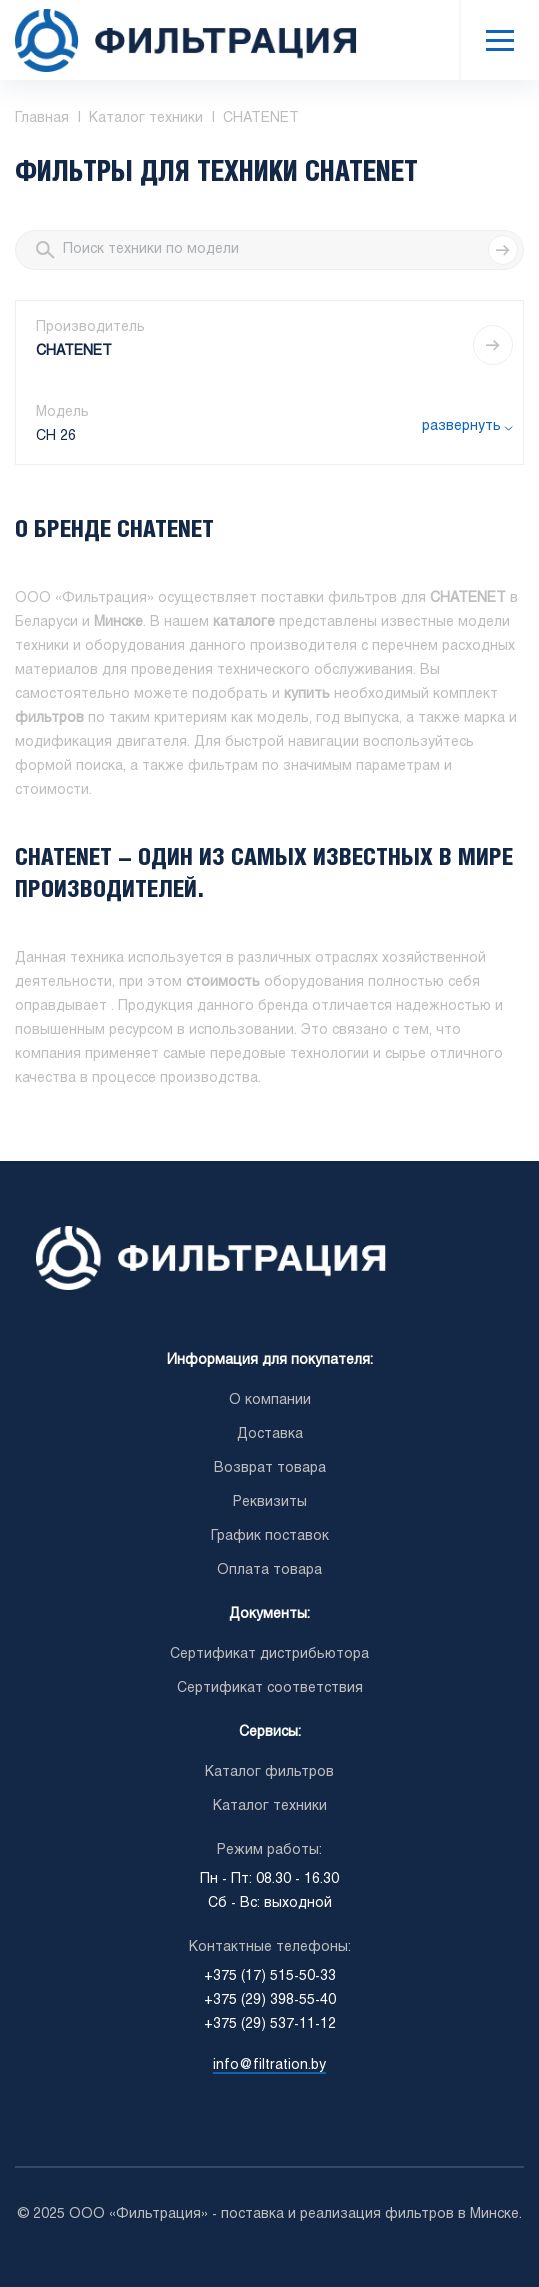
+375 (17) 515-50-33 (270, 1976)
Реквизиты (270, 1502)
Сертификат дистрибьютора (269, 1654)
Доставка (270, 1434)
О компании (270, 1400)
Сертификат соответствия (270, 1688)
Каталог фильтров (269, 1772)
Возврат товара (270, 1468)
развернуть (461, 426)
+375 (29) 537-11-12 (270, 2024)
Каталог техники (270, 1806)
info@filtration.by (269, 2065)
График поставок (270, 1536)
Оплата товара (269, 1570)
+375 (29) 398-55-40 (270, 2000)
